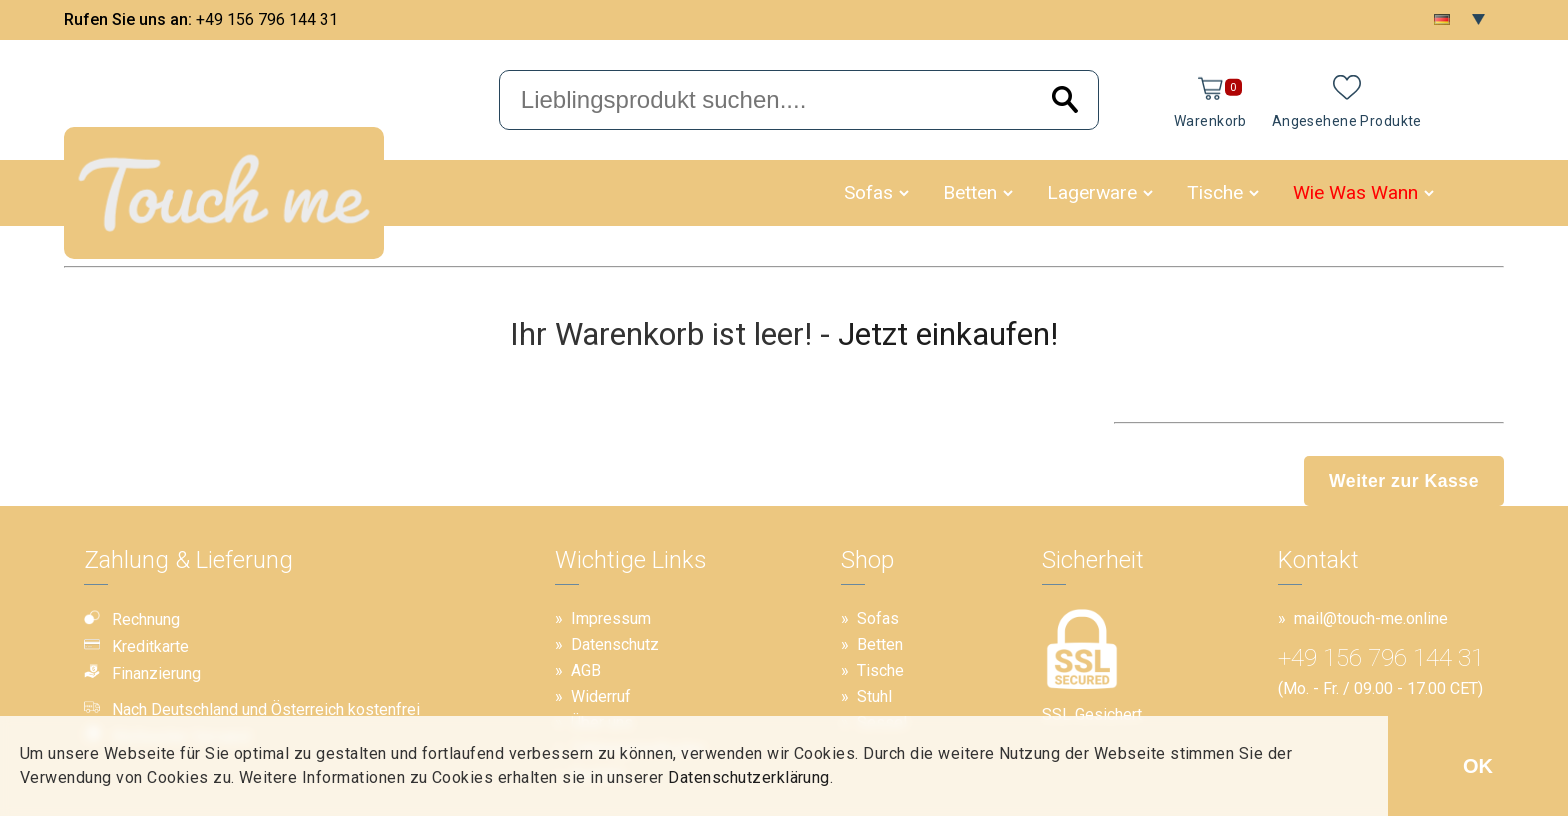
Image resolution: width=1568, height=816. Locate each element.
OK (1478, 766)
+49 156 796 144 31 (267, 19)
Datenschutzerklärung (749, 777)
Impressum (611, 618)
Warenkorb (1210, 121)
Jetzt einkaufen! (948, 334)
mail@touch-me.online (1371, 618)
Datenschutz (615, 644)
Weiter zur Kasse (1404, 481)
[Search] (1065, 101)
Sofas (868, 192)
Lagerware (1092, 192)
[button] (904, 193)
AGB (586, 670)
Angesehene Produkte (1347, 121)
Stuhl (874, 696)
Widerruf (601, 696)
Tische (1215, 192)
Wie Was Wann (1355, 192)
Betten (970, 192)
